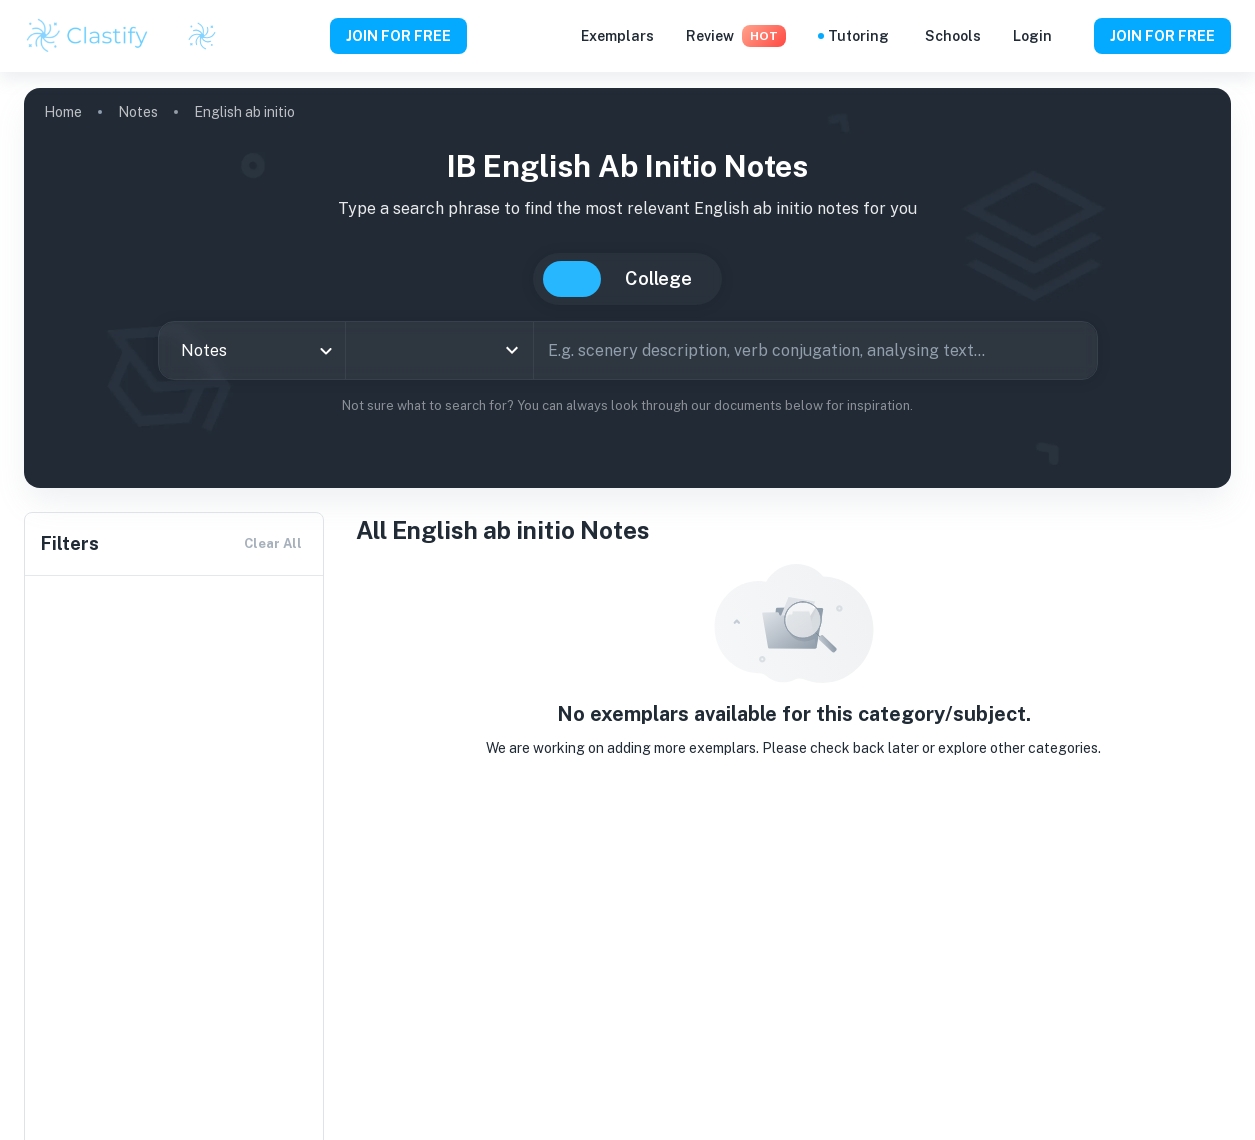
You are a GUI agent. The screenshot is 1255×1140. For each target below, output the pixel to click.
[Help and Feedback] (1073, 36)
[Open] (512, 350)
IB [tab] (572, 279)
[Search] (1075, 350)
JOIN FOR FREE (398, 36)
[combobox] (252, 350)
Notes (138, 112)
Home (63, 112)
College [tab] (658, 278)
